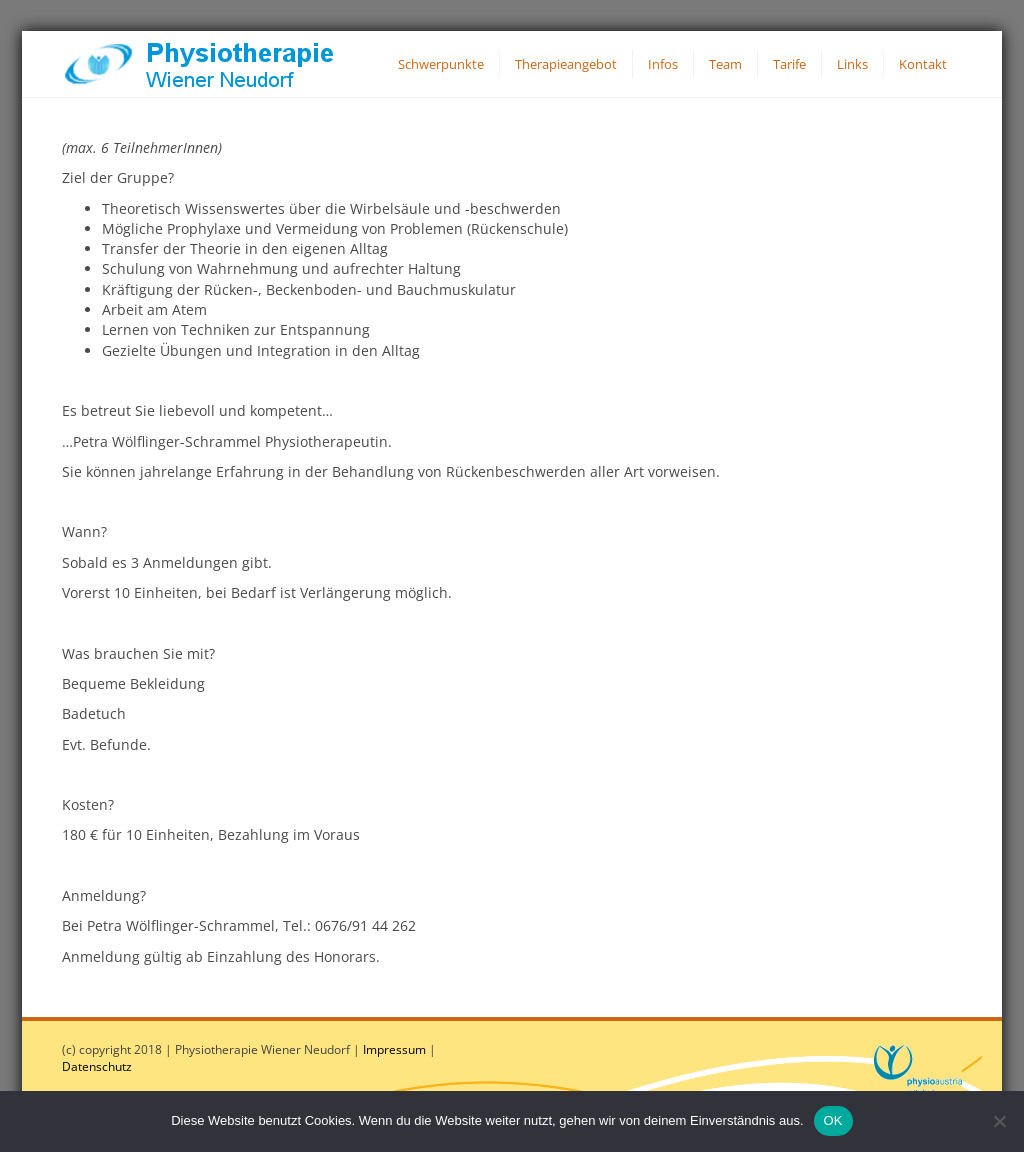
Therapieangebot (566, 64)
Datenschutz (97, 1066)
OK (833, 1120)
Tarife (789, 64)
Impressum (394, 1049)
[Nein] (999, 1121)
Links (852, 64)
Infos (663, 64)
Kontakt (923, 64)
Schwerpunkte (441, 64)
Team (725, 64)
